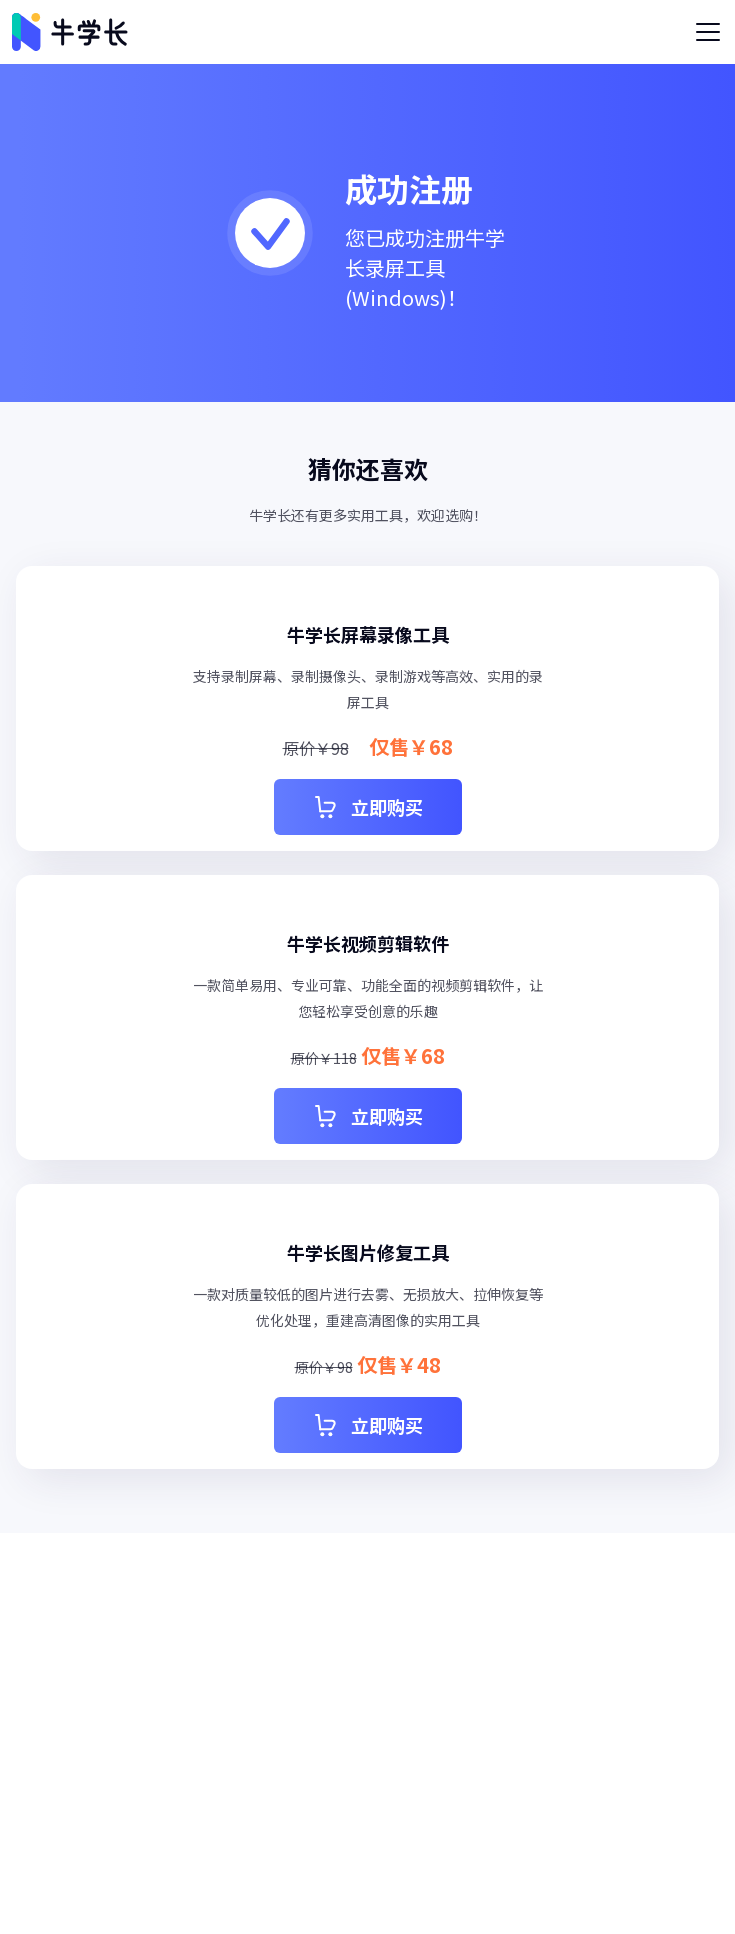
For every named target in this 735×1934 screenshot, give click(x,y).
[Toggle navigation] (708, 32)
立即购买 (368, 807)
